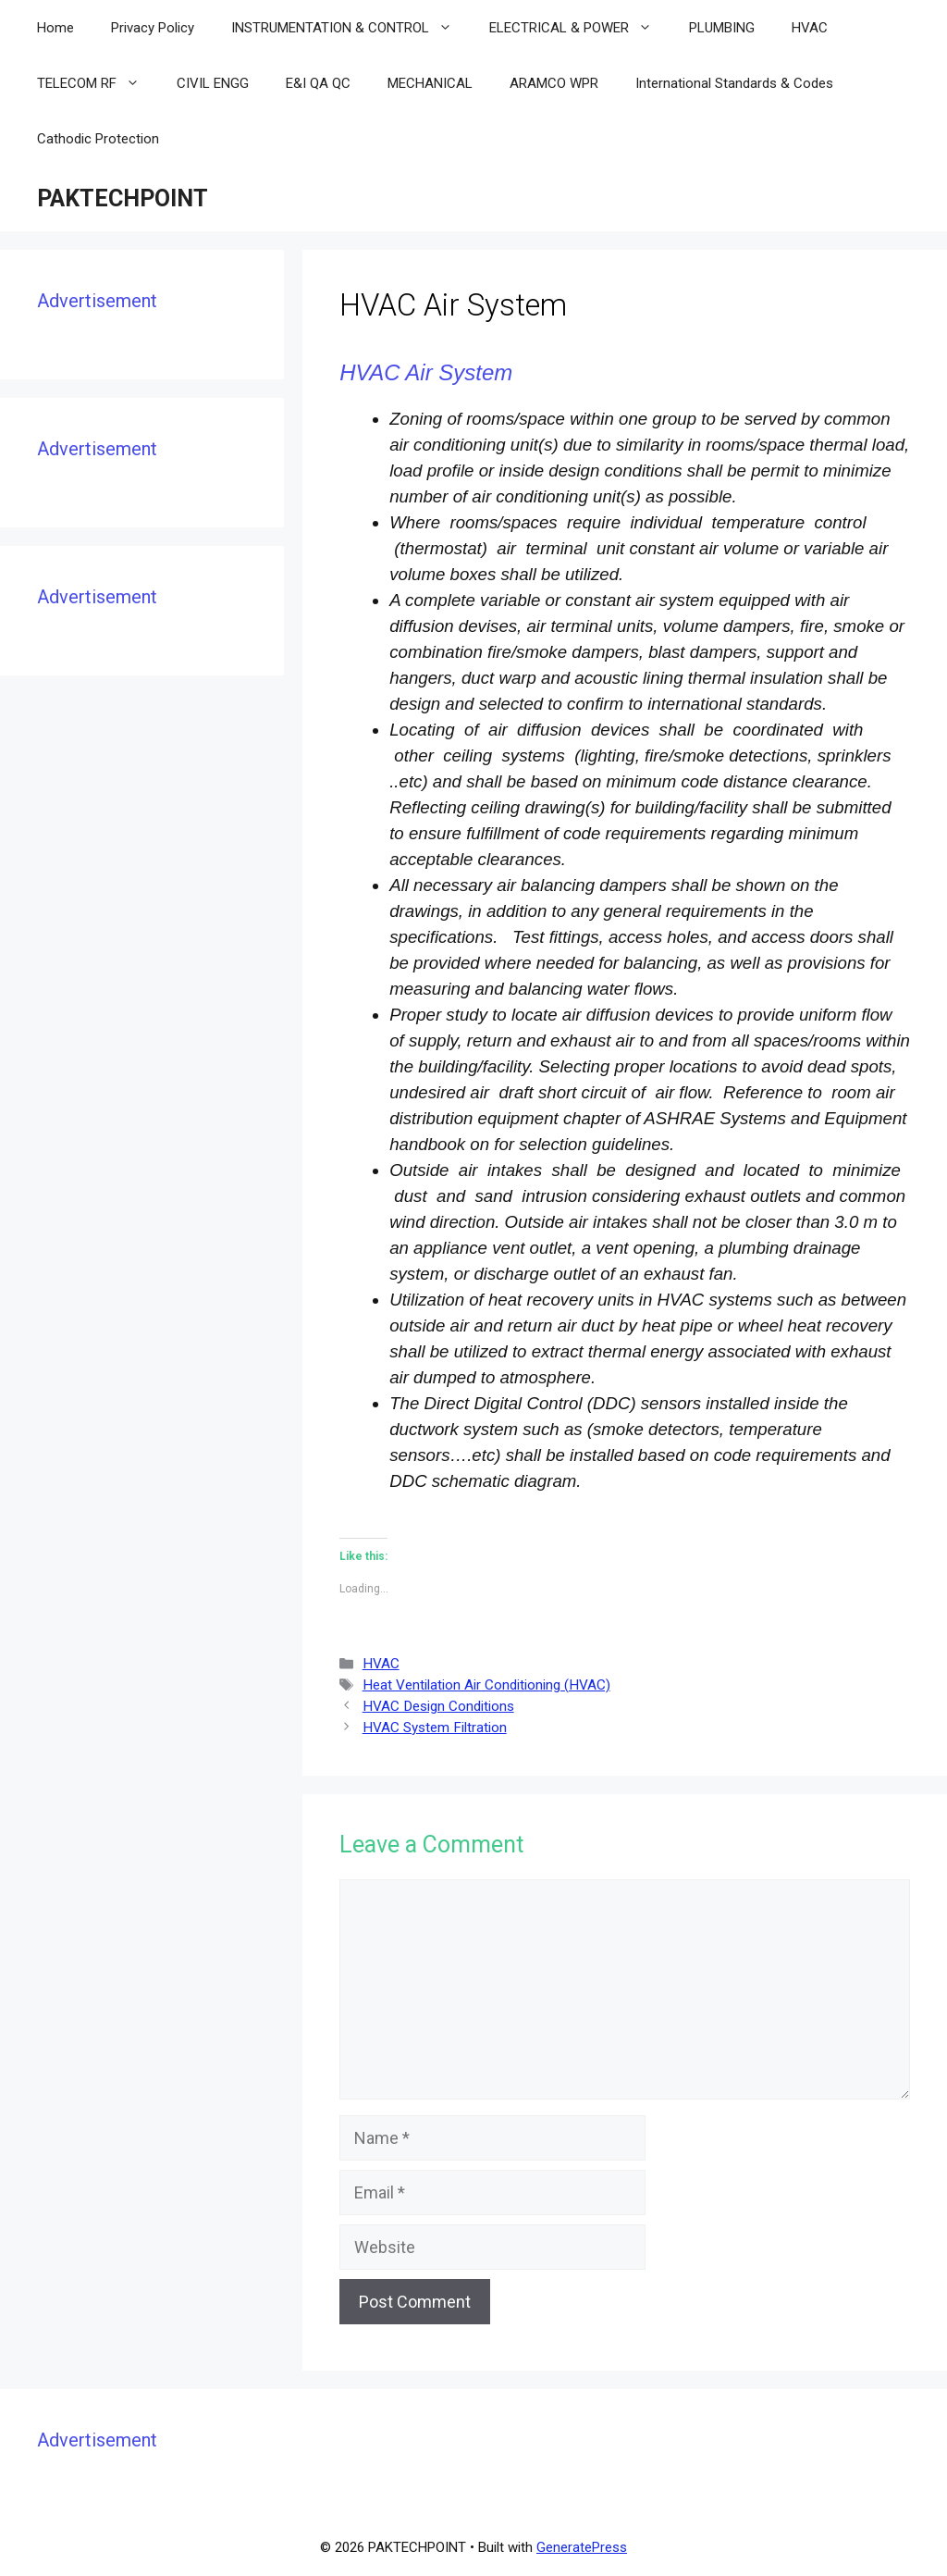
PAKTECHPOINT (122, 198)
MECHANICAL (430, 83)
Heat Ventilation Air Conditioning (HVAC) (486, 1685)
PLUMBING (722, 27)
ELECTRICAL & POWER (579, 28)
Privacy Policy (152, 27)
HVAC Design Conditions (438, 1706)
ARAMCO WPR (554, 83)
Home (55, 27)
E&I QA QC (318, 83)
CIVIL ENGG (213, 83)
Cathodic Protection (98, 138)
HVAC (810, 27)
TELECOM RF (97, 83)
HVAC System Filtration (435, 1727)
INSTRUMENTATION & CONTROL (351, 28)
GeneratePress (581, 2547)
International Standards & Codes (734, 83)
